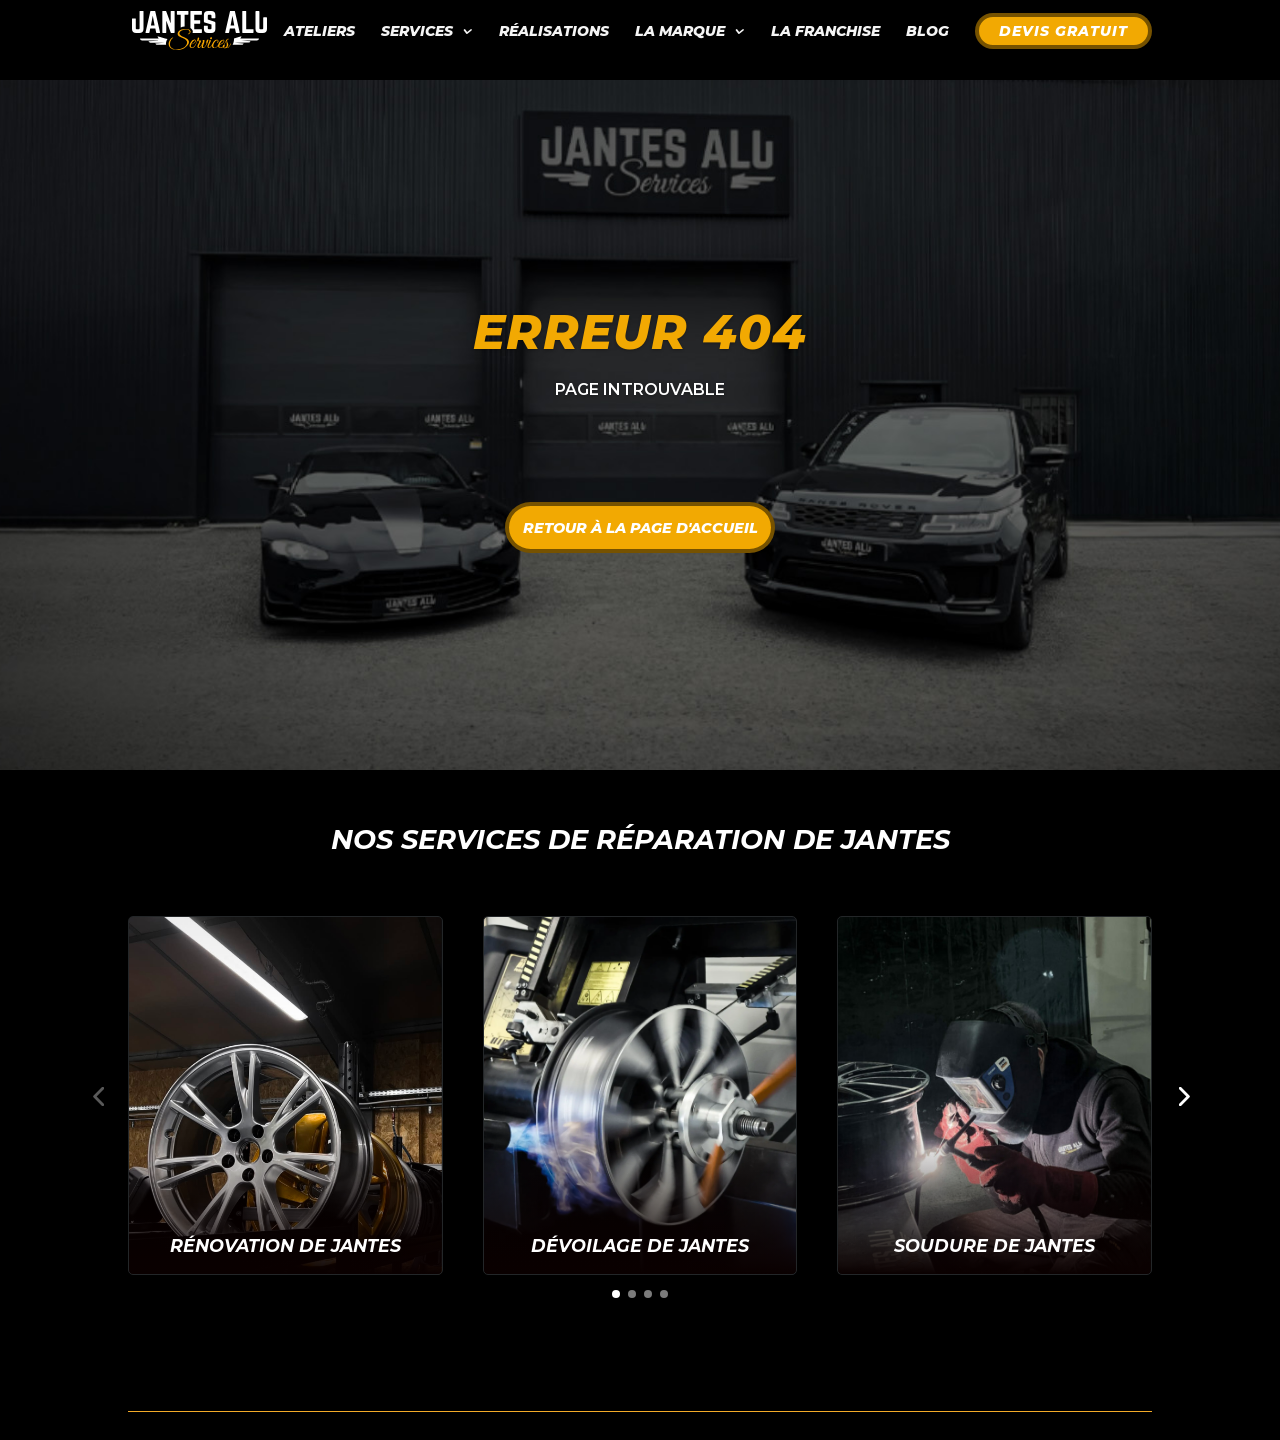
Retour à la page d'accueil (640, 526)
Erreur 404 (640, 332)
